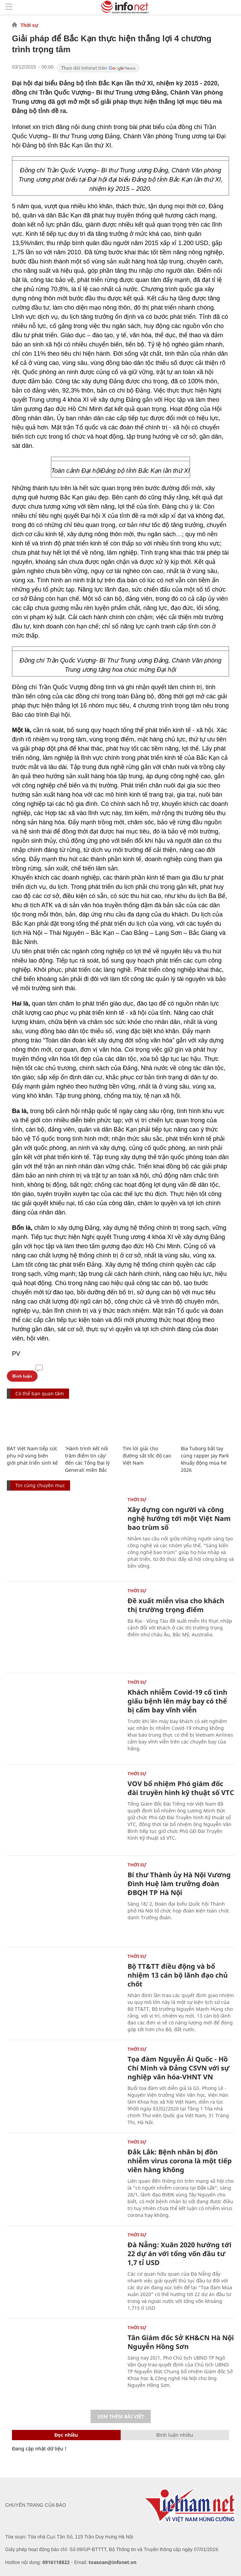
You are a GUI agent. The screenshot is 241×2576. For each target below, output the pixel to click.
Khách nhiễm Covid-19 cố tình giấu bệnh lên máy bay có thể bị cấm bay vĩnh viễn (177, 1701)
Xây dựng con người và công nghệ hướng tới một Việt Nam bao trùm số (179, 1518)
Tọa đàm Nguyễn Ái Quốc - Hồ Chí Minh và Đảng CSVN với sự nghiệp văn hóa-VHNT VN (178, 2067)
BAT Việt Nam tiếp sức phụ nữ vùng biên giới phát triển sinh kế (32, 1455)
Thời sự (29, 25)
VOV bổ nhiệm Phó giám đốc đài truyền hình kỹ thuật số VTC (181, 1788)
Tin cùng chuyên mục (40, 1485)
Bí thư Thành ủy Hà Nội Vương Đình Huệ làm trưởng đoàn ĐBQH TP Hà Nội (179, 1883)
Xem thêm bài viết (120, 2416)
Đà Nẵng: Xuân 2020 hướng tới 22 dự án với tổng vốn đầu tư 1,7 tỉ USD (179, 2253)
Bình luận (22, 1376)
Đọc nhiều (66, 2435)
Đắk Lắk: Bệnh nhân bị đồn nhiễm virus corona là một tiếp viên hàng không (180, 2160)
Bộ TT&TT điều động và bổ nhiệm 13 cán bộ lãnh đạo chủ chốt (178, 1975)
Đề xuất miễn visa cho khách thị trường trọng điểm (176, 1605)
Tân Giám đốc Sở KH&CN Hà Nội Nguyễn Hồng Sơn (181, 2342)
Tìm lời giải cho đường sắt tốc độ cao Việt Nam (147, 1455)
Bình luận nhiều (174, 2435)
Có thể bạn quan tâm (39, 1393)
